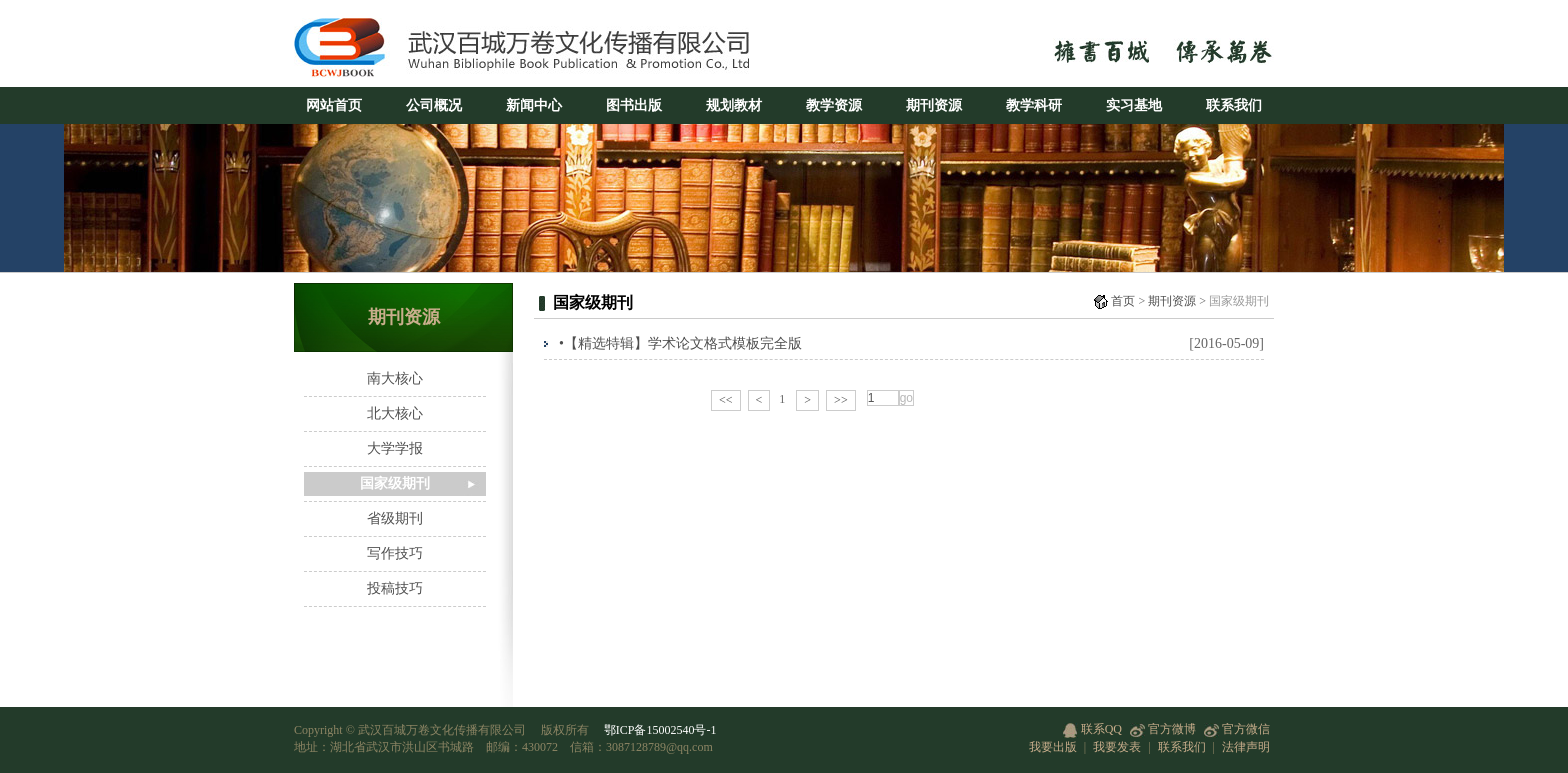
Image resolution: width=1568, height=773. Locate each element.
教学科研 (1034, 105)
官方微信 (1237, 729)
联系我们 (1234, 105)
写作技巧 (395, 553)
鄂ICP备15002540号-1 (660, 730)
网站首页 (334, 105)
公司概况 (434, 105)
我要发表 (1117, 747)
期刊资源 (934, 105)
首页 (1123, 301)
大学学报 (395, 448)
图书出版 (634, 105)
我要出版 (1053, 747)
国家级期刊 (395, 483)
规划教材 (734, 105)
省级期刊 (395, 518)
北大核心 (395, 413)
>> (841, 400)
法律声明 (1246, 747)
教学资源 (834, 105)
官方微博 (1163, 729)
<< (726, 400)
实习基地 (1134, 105)
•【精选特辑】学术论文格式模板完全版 (680, 343)
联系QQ (1092, 729)
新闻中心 (534, 105)
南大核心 (395, 378)
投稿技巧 (395, 588)
